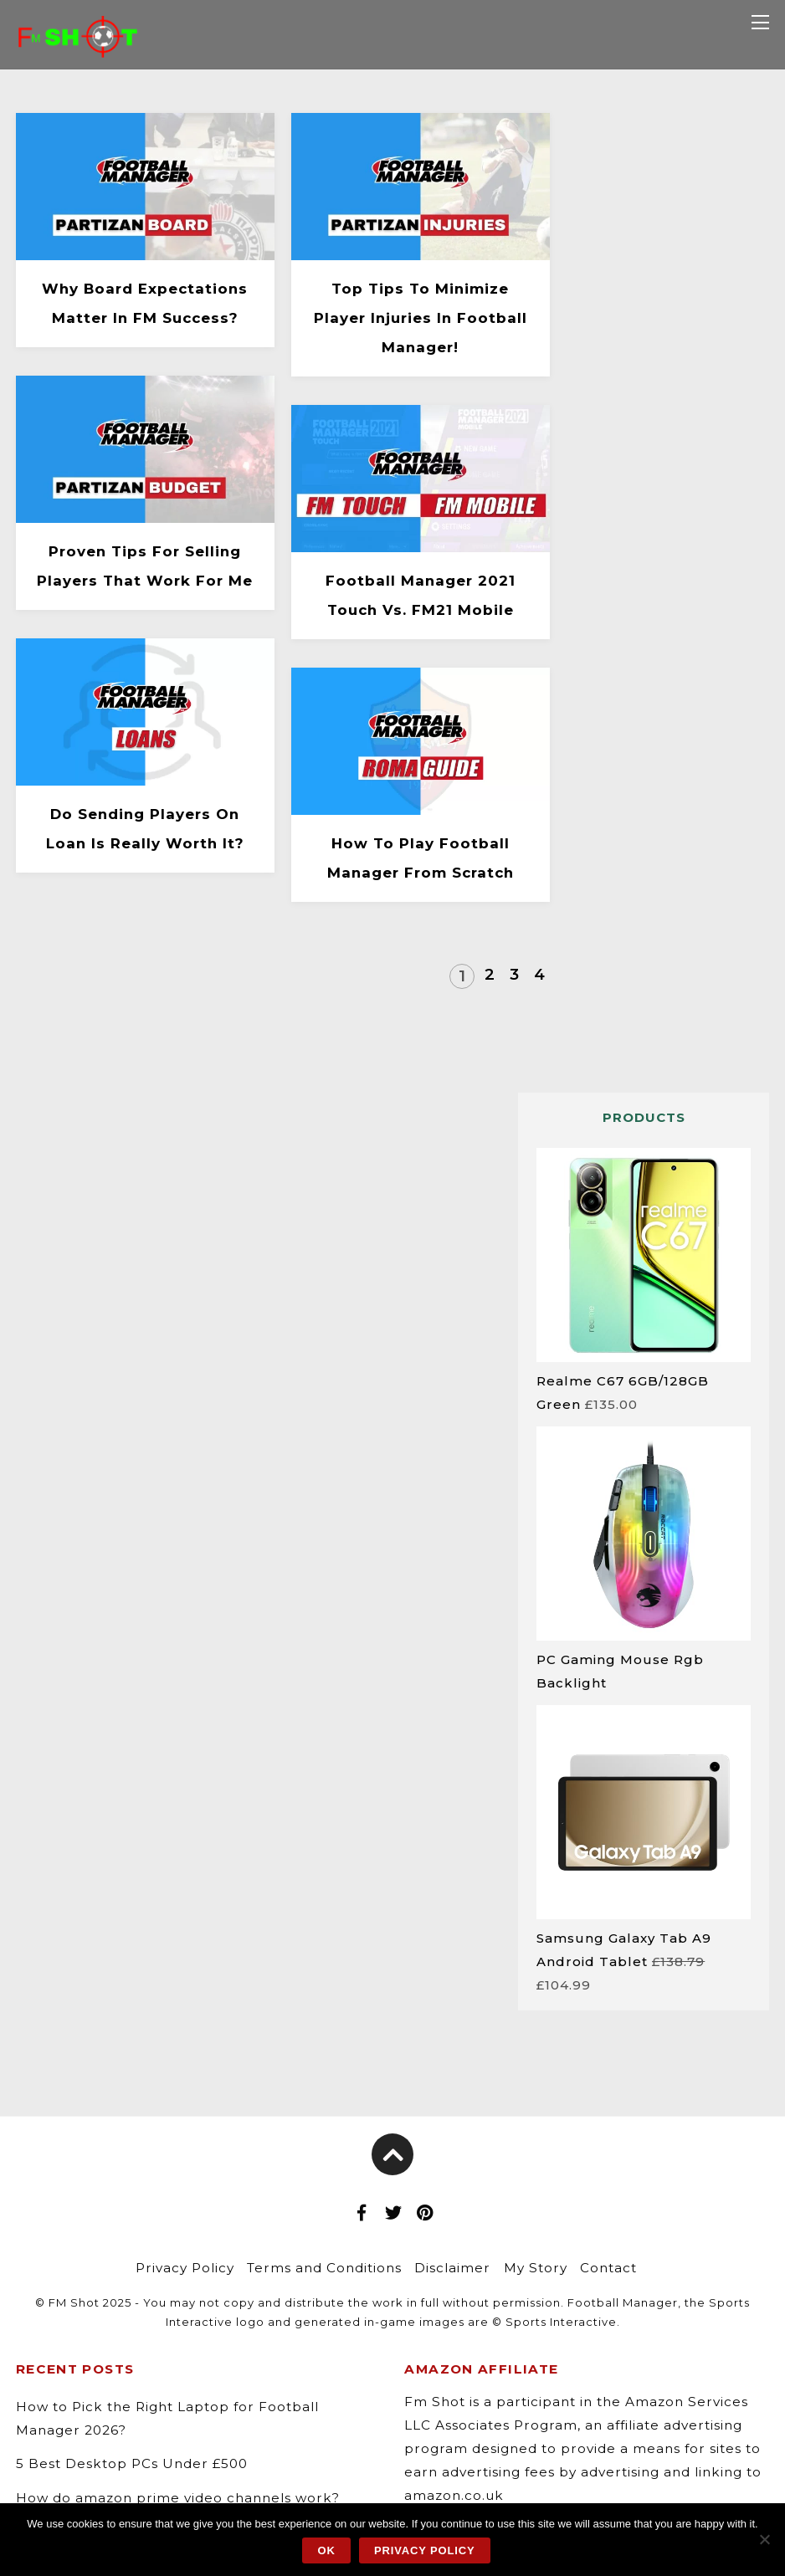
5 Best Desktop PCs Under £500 (132, 2463)
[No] (764, 2540)
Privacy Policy (185, 2268)
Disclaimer (452, 2268)
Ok (327, 2550)
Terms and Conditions (324, 2268)
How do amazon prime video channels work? (178, 2498)
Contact (608, 2268)
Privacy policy (425, 2550)
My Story (535, 2268)
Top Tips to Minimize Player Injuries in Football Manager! (420, 318)
